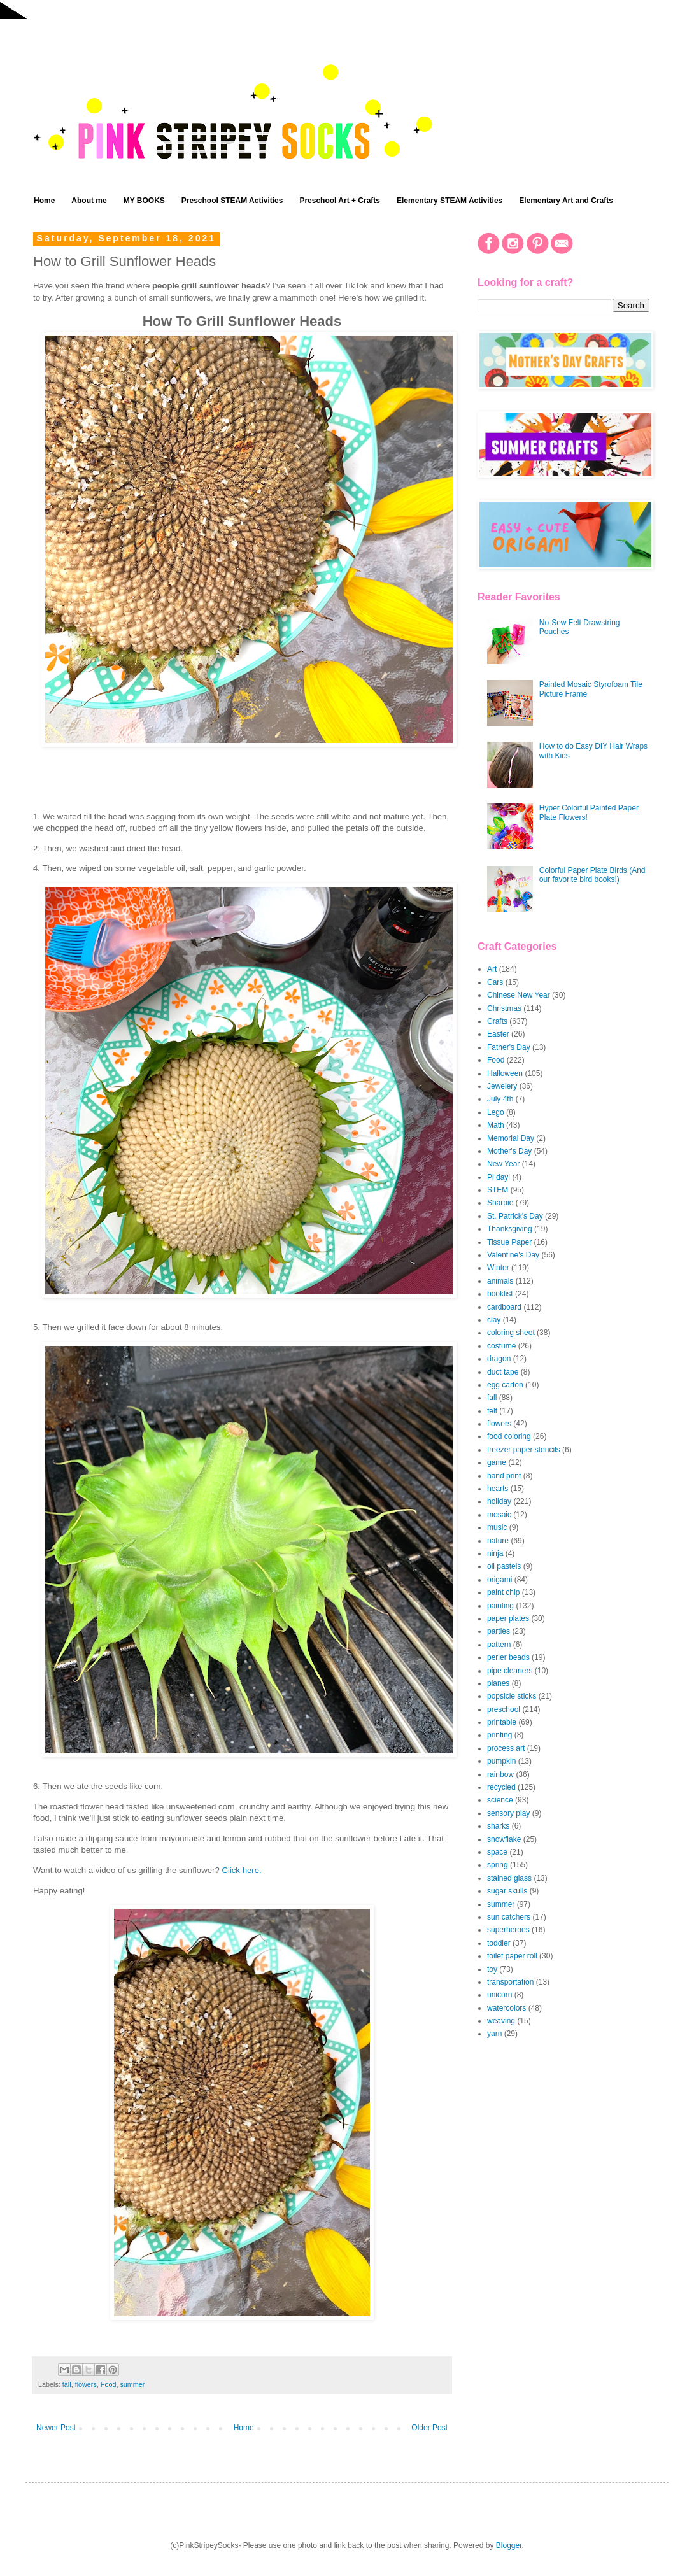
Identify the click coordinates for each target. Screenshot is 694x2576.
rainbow (500, 1774)
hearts (497, 1488)
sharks (498, 1826)
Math (495, 1125)
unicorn (499, 1994)
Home (44, 200)
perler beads (508, 1657)
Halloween (505, 1073)
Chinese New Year (518, 995)
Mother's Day (509, 1151)
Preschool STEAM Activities (232, 200)
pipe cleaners (509, 1670)
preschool (503, 1709)
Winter (498, 1267)
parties (498, 1631)
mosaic (499, 1514)
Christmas (504, 1008)
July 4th (500, 1098)
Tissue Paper (509, 1242)
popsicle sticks (511, 1696)
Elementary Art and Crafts (566, 200)
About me (88, 200)
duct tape (502, 1372)
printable (501, 1722)
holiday (499, 1501)
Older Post (429, 2427)
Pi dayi (498, 1177)
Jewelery (502, 1086)
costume (501, 1345)
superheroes (508, 1929)
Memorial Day (510, 1138)
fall (66, 2384)
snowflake (504, 1839)
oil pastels (504, 1566)
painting (500, 1605)
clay (493, 1319)
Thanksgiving (509, 1228)
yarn (494, 2033)
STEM (497, 1189)
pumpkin (501, 1761)
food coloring (509, 1436)
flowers (86, 2384)
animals (500, 1281)
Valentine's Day (513, 1254)
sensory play (508, 1813)
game (496, 1462)
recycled (501, 1787)
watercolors (506, 2008)
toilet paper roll (512, 1955)
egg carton (505, 1384)
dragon (499, 1358)
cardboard (504, 1307)
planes (498, 1683)
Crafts (497, 1021)
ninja (495, 1553)
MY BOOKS (144, 200)
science (500, 1799)
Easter (498, 1034)
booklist (500, 1293)
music (497, 1527)
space (497, 1852)
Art (492, 969)
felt (492, 1410)
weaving (501, 2020)
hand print (504, 1475)
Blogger (509, 2545)
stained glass (509, 1878)
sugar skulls (507, 1890)
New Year (503, 1163)
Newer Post (56, 2427)
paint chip (503, 1592)
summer (132, 2384)
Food (109, 2384)
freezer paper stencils (523, 1449)
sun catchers (508, 1917)
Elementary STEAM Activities (449, 200)
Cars (495, 982)
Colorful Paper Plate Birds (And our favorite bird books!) (592, 875)
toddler (499, 1943)
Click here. (241, 1870)
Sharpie (500, 1202)
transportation (510, 1982)
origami (499, 1579)
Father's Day (508, 1047)
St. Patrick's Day (515, 1216)
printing (499, 1734)
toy (492, 1969)
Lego (495, 1112)
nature (498, 1540)
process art (506, 1748)
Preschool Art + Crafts (339, 200)
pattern (499, 1644)
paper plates (508, 1618)
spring (497, 1864)
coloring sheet (511, 1332)
